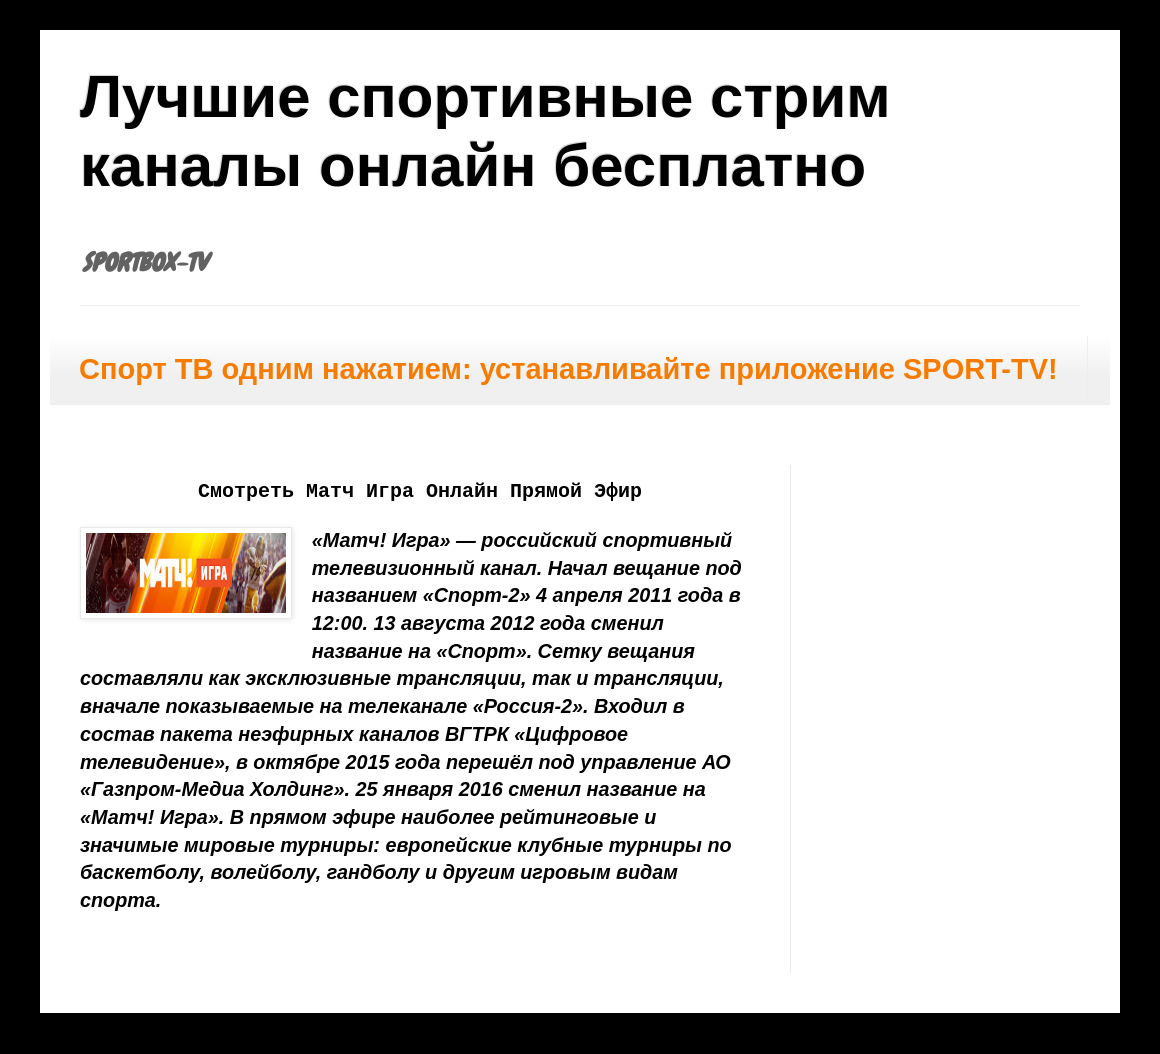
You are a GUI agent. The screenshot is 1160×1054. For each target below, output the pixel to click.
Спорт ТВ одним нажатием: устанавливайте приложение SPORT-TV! (568, 369)
